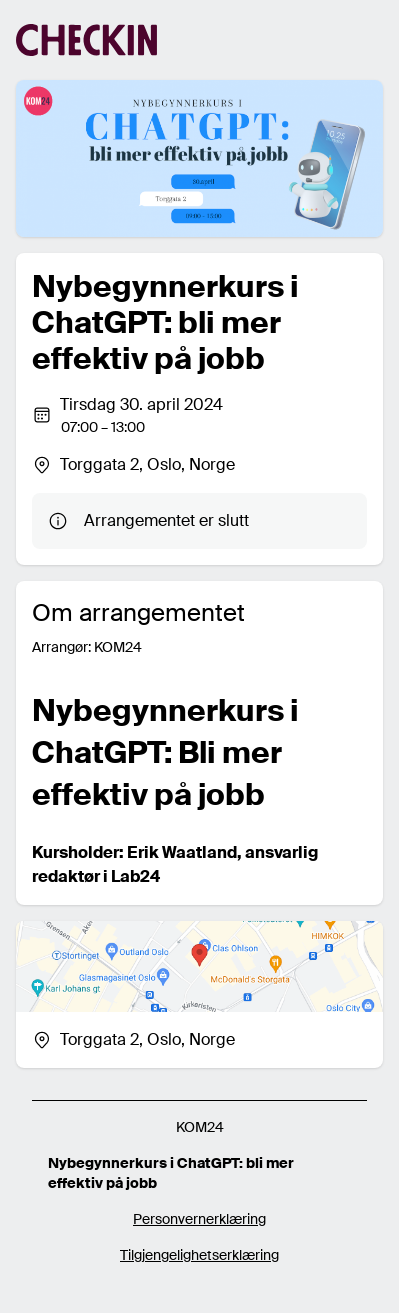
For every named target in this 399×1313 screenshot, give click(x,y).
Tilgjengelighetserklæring (199, 1255)
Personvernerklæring (199, 1219)
